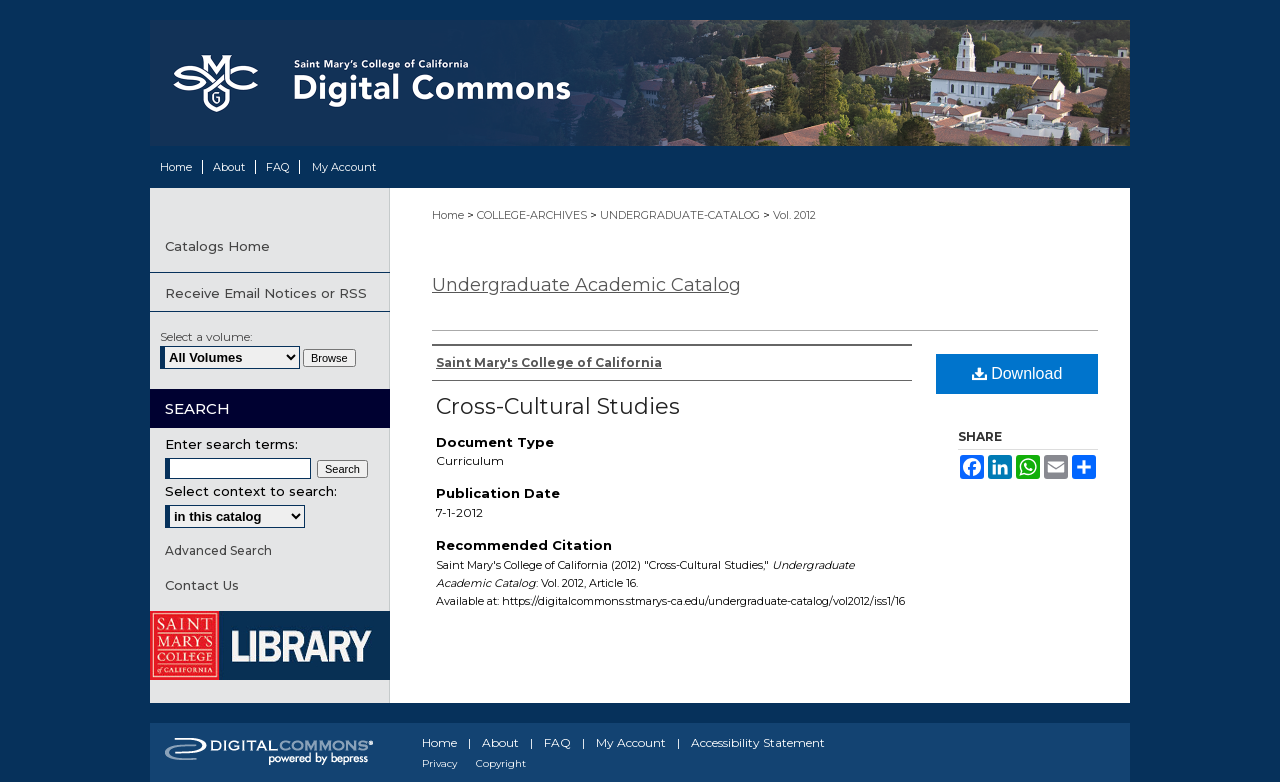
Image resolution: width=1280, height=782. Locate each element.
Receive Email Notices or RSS (266, 293)
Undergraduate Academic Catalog (586, 285)
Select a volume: (206, 336)
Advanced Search (218, 550)
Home (449, 215)
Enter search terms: (231, 444)
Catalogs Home (217, 246)
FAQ (557, 742)
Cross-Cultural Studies (558, 406)
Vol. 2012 (794, 215)
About (500, 742)
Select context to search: (251, 491)
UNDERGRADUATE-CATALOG (681, 215)
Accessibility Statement (758, 742)
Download (1017, 373)
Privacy (439, 763)
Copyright (501, 763)
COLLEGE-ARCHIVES (533, 215)
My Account (631, 742)
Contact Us (202, 585)
